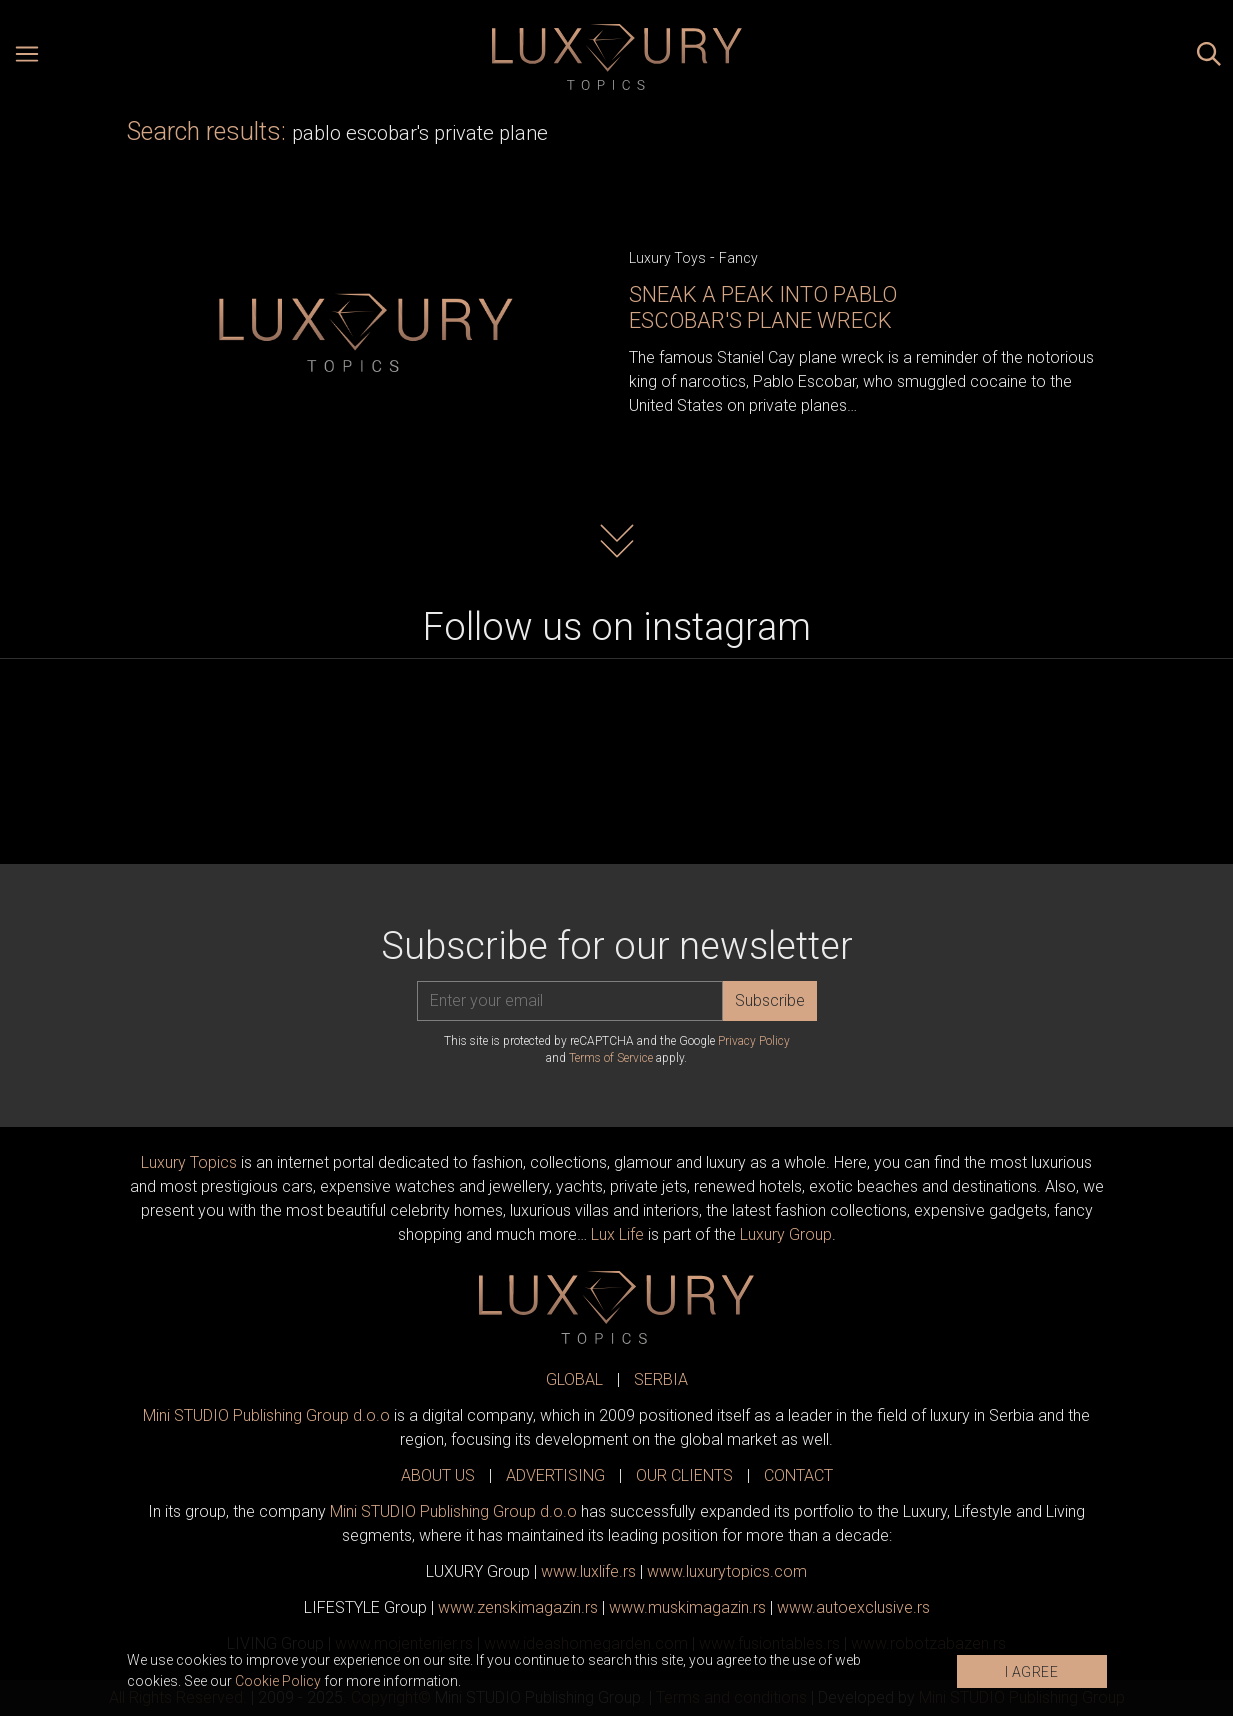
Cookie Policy (278, 1681)
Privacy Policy (754, 1041)
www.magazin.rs (518, 1607)
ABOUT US (438, 1475)
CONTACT (798, 1475)
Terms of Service (611, 1058)
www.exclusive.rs (853, 1607)
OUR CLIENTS (684, 1475)
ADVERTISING (555, 1475)
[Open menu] (27, 57)
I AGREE (1032, 1672)
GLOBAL (574, 1379)
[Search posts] (1209, 57)
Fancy (738, 258)
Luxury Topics (189, 1162)
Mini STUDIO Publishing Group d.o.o (266, 1415)
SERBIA (661, 1379)
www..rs (588, 1571)
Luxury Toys (667, 258)
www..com (727, 1571)
